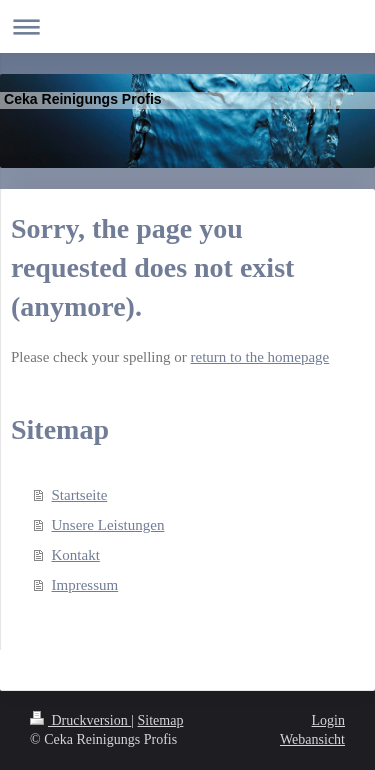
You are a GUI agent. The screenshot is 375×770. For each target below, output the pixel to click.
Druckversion (80, 720)
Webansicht (312, 739)
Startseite (80, 495)
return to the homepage (260, 357)
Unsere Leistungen (108, 525)
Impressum (85, 585)
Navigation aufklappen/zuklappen (187, 26)
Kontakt (76, 555)
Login (328, 720)
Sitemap (161, 720)
